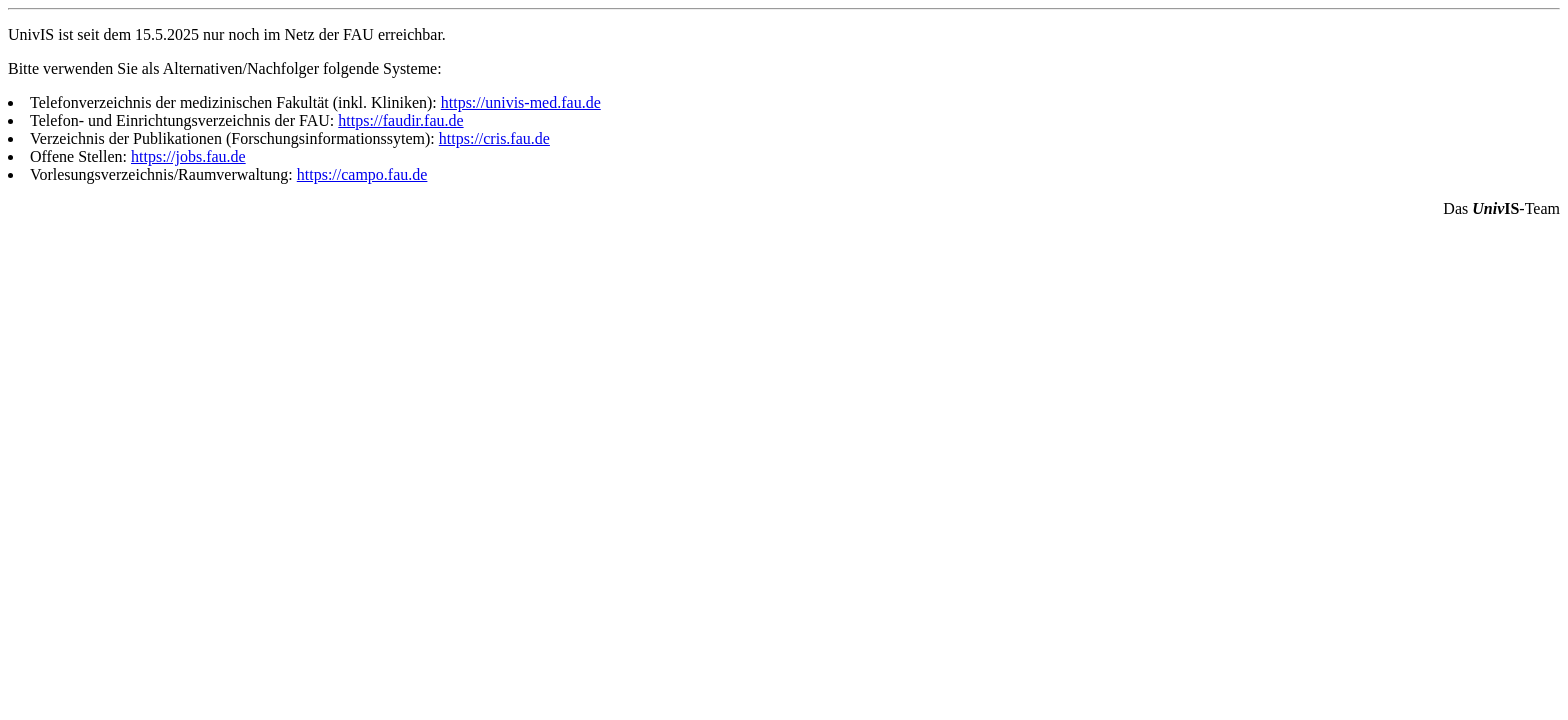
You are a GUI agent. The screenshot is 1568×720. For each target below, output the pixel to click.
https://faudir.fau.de (400, 120)
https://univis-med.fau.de (521, 102)
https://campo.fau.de (362, 174)
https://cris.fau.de (494, 138)
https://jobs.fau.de (188, 156)
